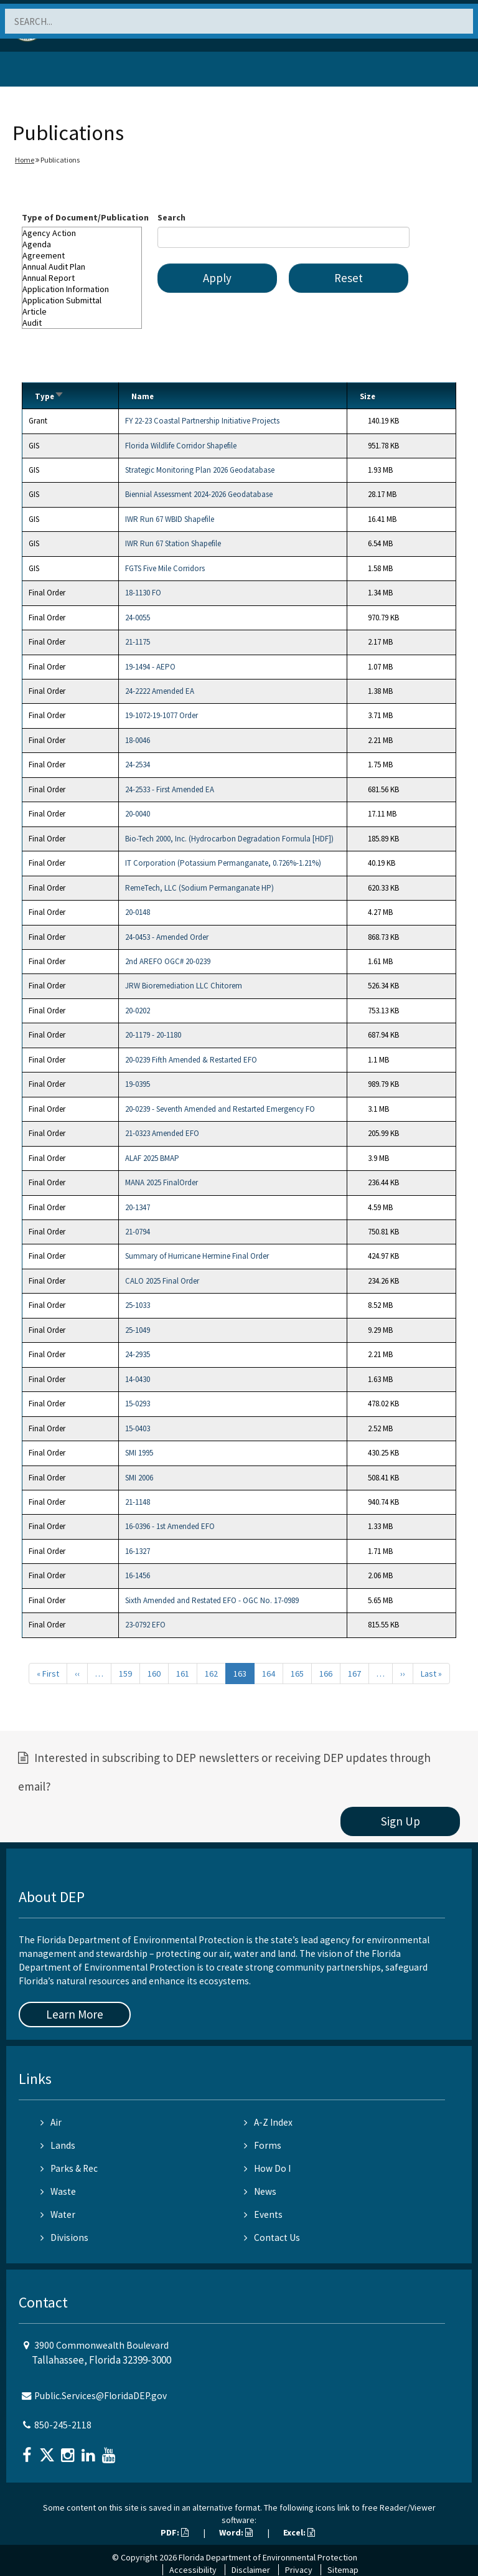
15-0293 (137, 1403)
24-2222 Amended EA (159, 691)
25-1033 (137, 1305)
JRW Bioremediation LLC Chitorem (183, 985)
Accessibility (193, 2569)
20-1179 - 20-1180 (153, 1035)
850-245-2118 (62, 2425)
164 (268, 1673)
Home (24, 159)
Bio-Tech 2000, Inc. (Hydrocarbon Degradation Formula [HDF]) (229, 838)
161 (182, 1673)
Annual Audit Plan (81, 266)
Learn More (74, 2014)
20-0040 (137, 813)
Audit (81, 322)
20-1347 (137, 1207)
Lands (57, 2145)
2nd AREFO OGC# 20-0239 (167, 961)
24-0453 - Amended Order (167, 937)
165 (297, 1673)
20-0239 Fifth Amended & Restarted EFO (191, 1059)
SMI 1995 (139, 1452)
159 (125, 1673)
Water (57, 2214)
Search (171, 217)
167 (354, 1673)
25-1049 (137, 1330)
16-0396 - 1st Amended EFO (170, 1526)
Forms (262, 2145)
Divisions (64, 2237)
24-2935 (137, 1354)
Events (263, 2214)
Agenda (81, 244)
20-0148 (137, 912)
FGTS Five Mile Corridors (165, 568)
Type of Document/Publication (85, 217)
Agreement (81, 255)
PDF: (175, 2532)
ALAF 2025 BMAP (152, 1158)
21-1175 (137, 642)
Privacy (298, 2569)
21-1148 (137, 1502)
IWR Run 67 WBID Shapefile (169, 519)
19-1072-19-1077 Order (161, 715)
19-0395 (137, 1084)
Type (49, 396)
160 (154, 1673)
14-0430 (137, 1379)
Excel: (299, 2532)
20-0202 (137, 1010)
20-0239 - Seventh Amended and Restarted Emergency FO (220, 1109)
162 (211, 1673)
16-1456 (137, 1575)
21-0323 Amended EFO (162, 1133)
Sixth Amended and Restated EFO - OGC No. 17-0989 (212, 1600)
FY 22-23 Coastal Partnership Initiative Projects (202, 420)
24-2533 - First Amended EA (169, 789)
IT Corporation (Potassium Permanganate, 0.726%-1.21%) (223, 863)
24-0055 (137, 617)
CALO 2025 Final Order (162, 1281)
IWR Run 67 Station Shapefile (173, 543)
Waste (58, 2191)
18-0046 (137, 740)
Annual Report (81, 277)
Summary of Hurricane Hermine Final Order (197, 1256)
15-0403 (137, 1428)
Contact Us (272, 2237)
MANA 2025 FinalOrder (161, 1182)
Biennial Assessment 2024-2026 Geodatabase (199, 494)
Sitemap (342, 2569)
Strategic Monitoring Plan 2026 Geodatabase (199, 470)
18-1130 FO (143, 592)
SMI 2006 (139, 1477)
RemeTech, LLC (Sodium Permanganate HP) (199, 888)
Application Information (81, 289)
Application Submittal (81, 300)
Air (51, 2122)
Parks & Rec (69, 2168)
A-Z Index (268, 2122)
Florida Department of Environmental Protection (268, 2557)
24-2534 (137, 764)
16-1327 (137, 1551)
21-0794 (137, 1231)
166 (325, 1673)
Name (142, 396)
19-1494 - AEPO (150, 666)
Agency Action (81, 233)
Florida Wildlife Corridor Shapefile (181, 445)
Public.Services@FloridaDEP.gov (100, 2396)
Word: (236, 2532)
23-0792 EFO (145, 1624)
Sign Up (400, 1821)
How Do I (267, 2168)
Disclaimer (251, 2569)
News (260, 2191)
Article (81, 311)
